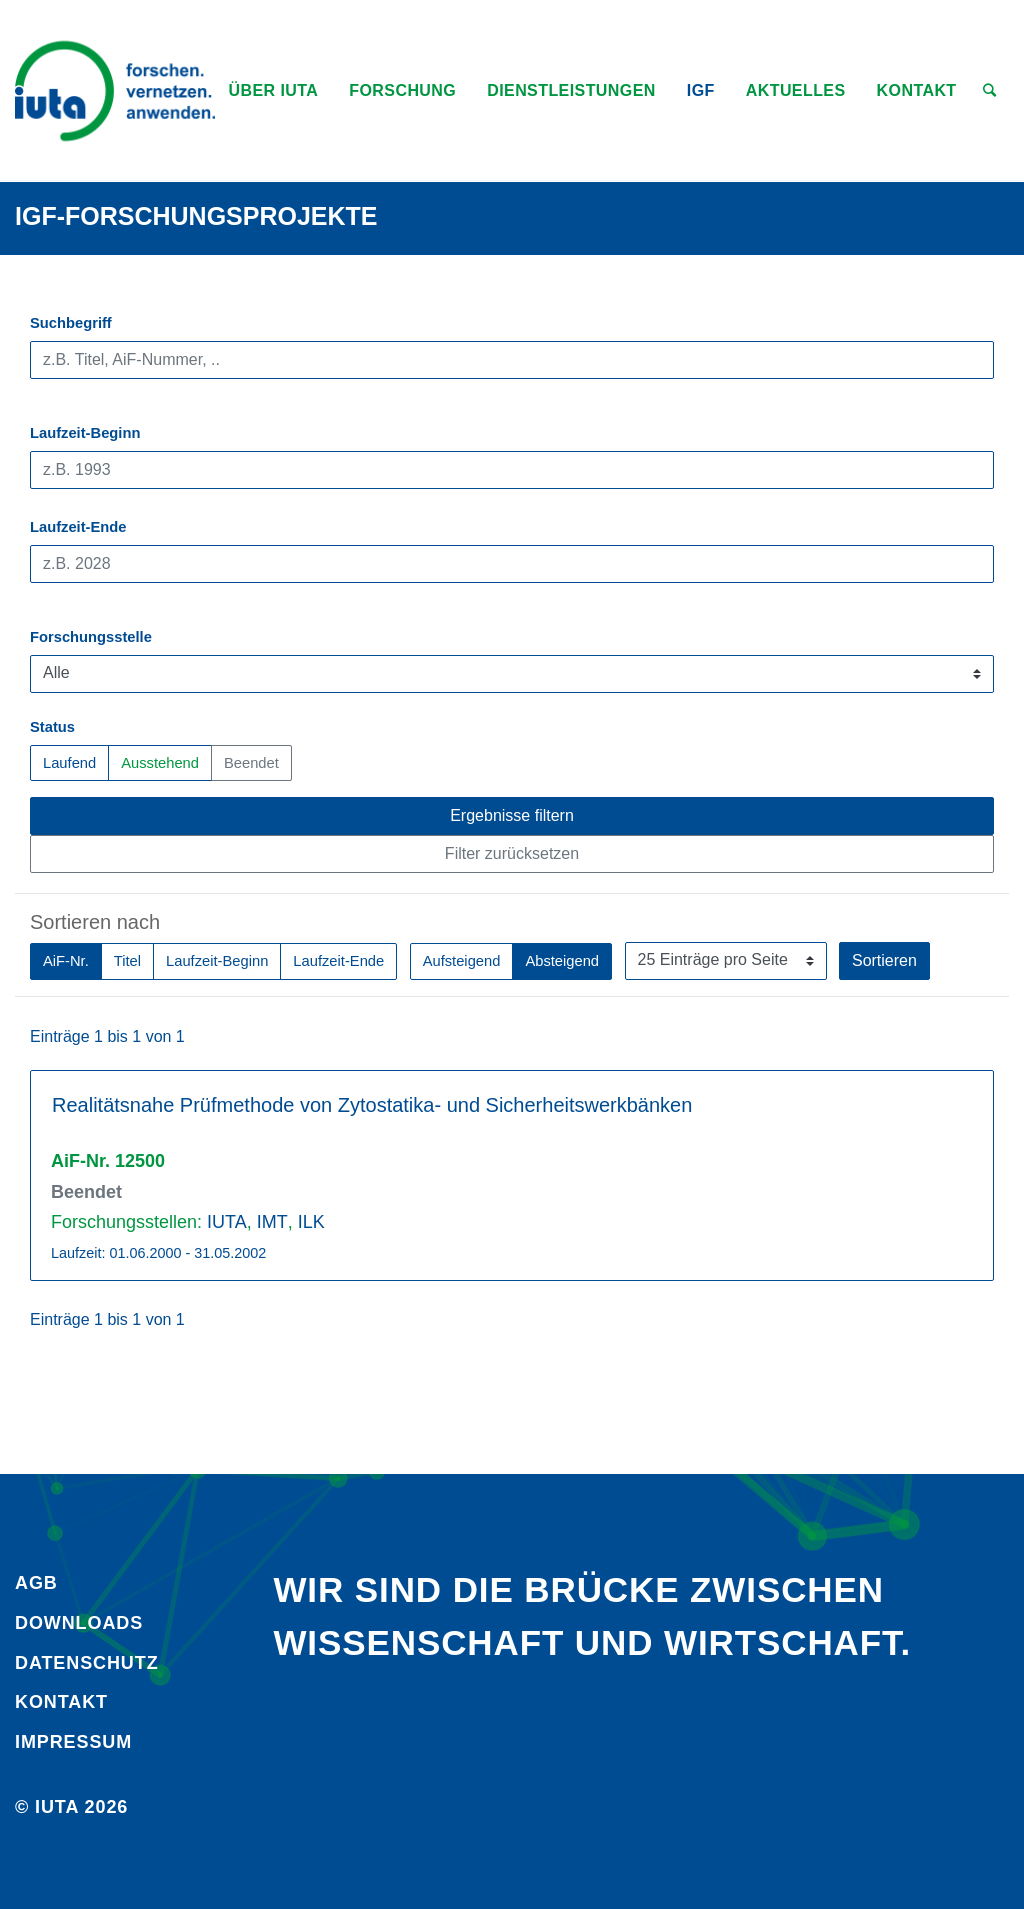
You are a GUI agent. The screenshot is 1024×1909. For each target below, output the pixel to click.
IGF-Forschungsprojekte (196, 216)
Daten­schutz (87, 1663)
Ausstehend (160, 761)
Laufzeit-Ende (78, 527)
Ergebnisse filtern (512, 815)
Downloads (79, 1623)
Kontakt (61, 1702)
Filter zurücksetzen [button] (512, 853)
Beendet (251, 761)
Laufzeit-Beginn (85, 433)
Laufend (69, 761)
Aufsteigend (462, 959)
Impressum (73, 1742)
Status (52, 727)
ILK (311, 1222)
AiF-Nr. (66, 959)
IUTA (227, 1222)
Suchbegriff (71, 323)
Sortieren (884, 960)
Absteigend (562, 959)
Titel (127, 959)
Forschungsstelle (91, 637)
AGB (36, 1583)
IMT (272, 1222)
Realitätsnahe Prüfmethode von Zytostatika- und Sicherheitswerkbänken (372, 1105)
